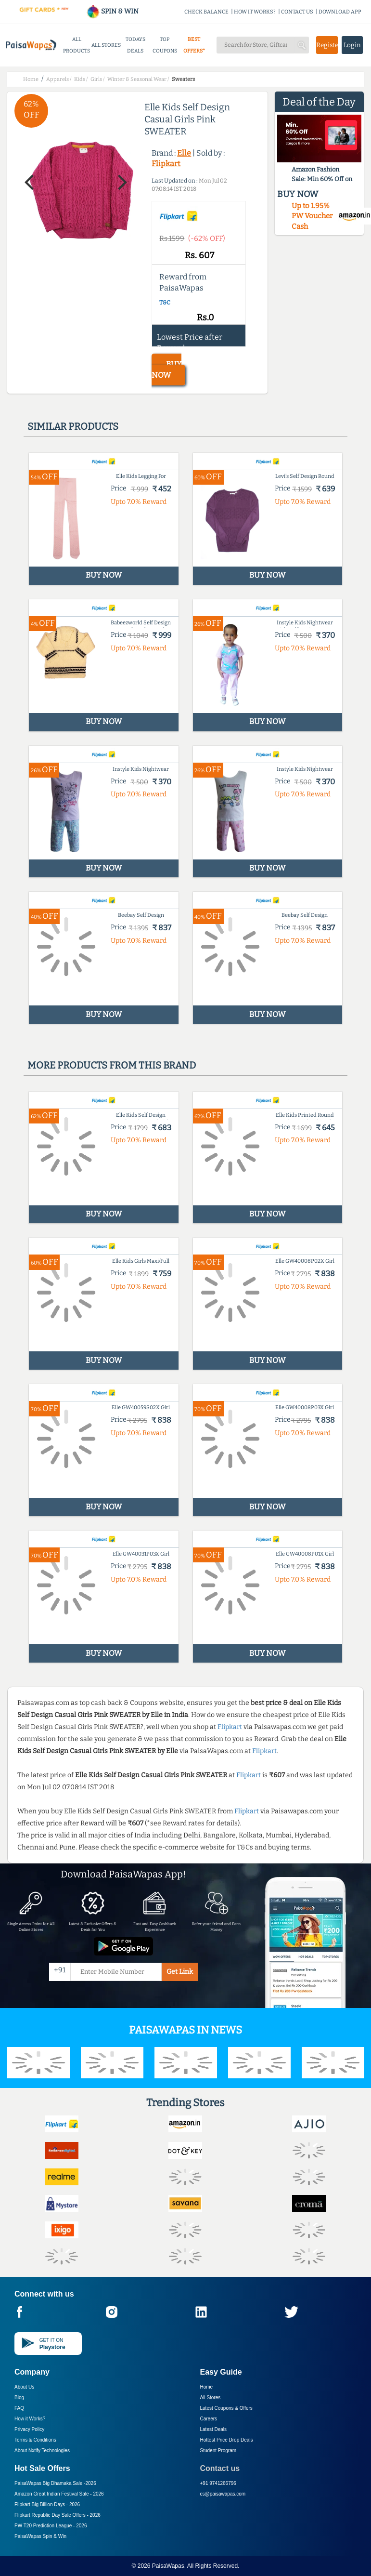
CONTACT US (297, 12)
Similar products (72, 426)
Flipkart (166, 163)
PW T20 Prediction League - (50, 2525)
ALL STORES (106, 45)
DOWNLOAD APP (340, 12)
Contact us (220, 2468)
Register (326, 45)
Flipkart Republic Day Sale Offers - (57, 2515)
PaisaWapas (168, 2566)
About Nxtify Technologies (42, 2450)
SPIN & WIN (112, 11)
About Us (24, 2387)
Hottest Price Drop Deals (226, 2440)
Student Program (218, 2450)
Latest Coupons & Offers (226, 2408)
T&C (164, 302)
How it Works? (29, 2418)
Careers (208, 2418)
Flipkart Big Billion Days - (47, 2504)
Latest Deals (213, 2429)
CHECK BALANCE (206, 12)
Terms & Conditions (35, 2440)
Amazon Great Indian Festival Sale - (59, 2494)
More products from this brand (111, 1065)
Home (206, 2387)
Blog (19, 2397)
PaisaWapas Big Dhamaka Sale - (55, 2483)
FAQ (19, 2408)
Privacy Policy (29, 2429)
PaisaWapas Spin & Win (40, 2536)
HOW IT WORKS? (255, 12)
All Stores (210, 2397)
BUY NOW (166, 369)
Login (352, 45)
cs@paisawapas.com (223, 2494)
